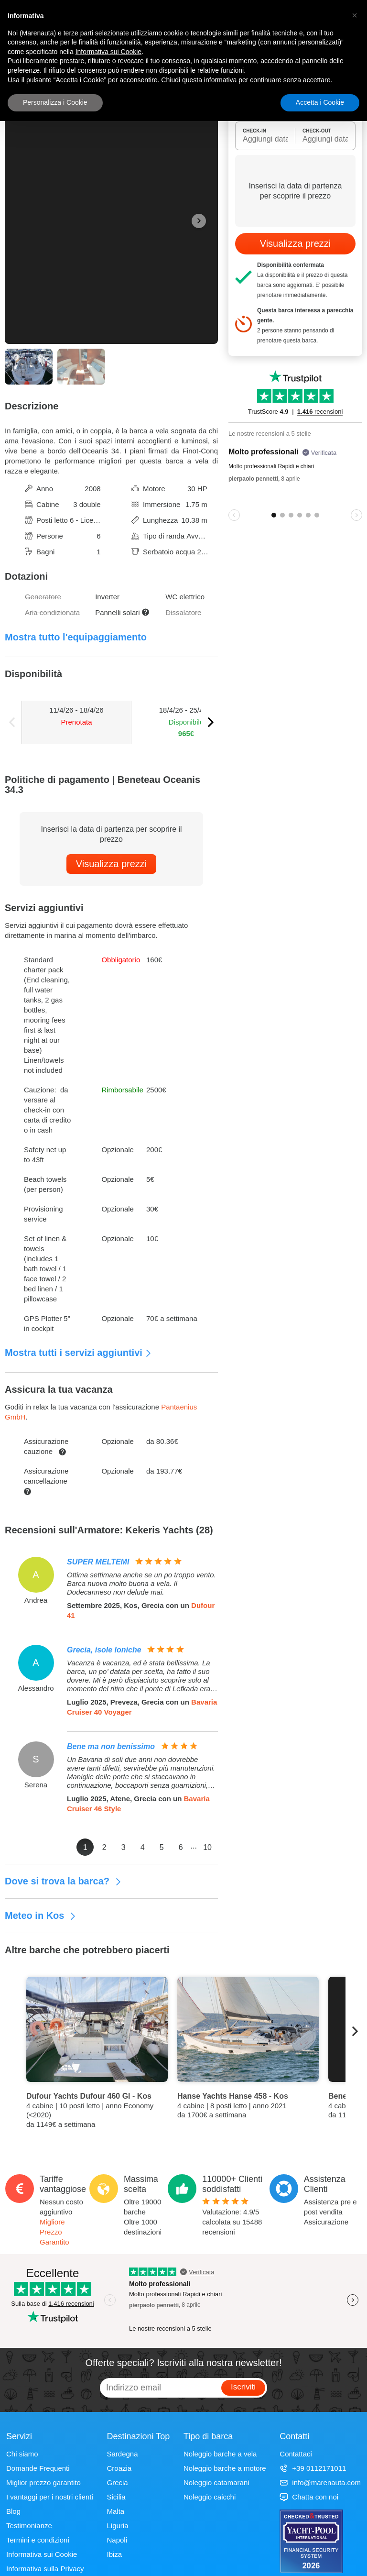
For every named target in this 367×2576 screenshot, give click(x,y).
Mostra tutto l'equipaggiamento (76, 637)
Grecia (117, 2482)
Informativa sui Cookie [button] (109, 51)
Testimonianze (29, 2525)
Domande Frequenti (38, 2468)
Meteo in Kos (40, 1915)
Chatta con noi (309, 2497)
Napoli (117, 2540)
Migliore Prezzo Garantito (54, 2232)
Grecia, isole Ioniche (104, 1650)
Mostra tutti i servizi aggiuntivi (78, 1352)
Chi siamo (22, 2454)
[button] (354, 15)
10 (207, 1847)
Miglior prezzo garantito (43, 2482)
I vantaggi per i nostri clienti (49, 2497)
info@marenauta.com (320, 2482)
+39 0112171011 (313, 2468)
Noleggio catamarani (216, 2482)
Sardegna (122, 2454)
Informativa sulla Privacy (45, 2569)
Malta (116, 2511)
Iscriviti (243, 2386)
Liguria (118, 2525)
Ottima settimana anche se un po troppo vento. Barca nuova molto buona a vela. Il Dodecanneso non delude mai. (141, 1583)
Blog (13, 2511)
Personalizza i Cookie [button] (55, 102)
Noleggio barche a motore (225, 2468)
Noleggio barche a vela (220, 2454)
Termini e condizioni (37, 2540)
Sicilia (116, 2497)
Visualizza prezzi (111, 864)
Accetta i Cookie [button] (320, 102)
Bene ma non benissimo (111, 1746)
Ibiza (114, 2554)
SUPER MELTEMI (98, 1562)
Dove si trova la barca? (63, 1881)
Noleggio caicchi (210, 2497)
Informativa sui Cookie (41, 2554)
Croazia (119, 2468)
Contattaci (296, 2454)
